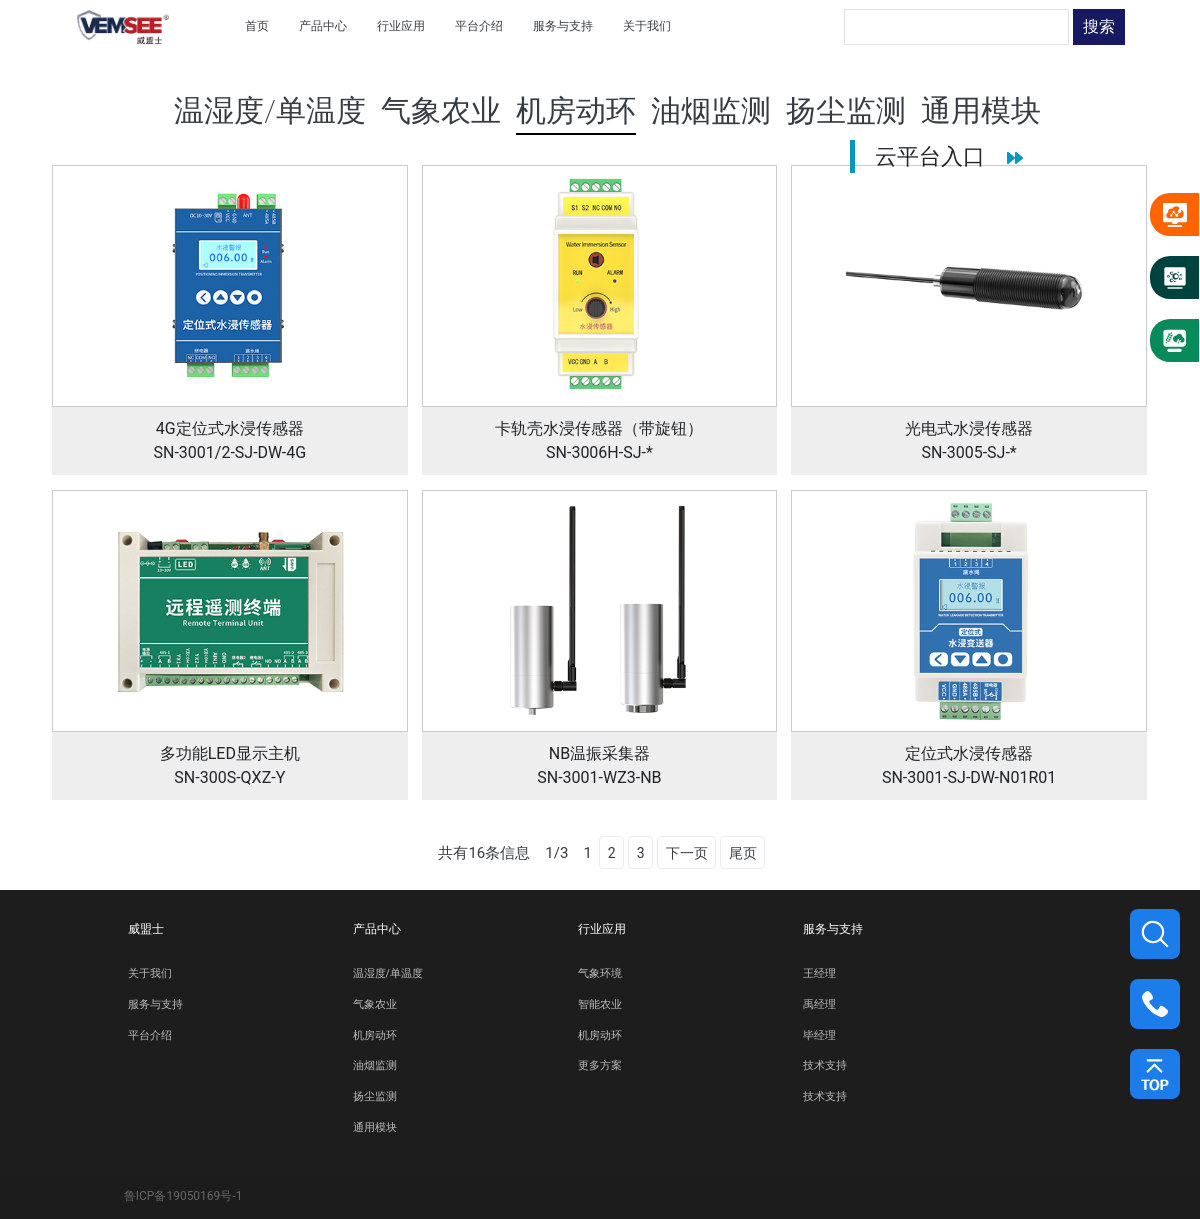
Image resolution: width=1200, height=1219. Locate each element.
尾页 (743, 853)
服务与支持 (155, 1004)
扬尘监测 (375, 1096)
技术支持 (825, 1065)
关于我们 (150, 973)
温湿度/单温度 (388, 973)
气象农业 (375, 1004)
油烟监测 (375, 1065)
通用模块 (375, 1127)
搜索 (1099, 26)
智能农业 (600, 1004)
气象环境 (600, 973)
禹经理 (819, 1004)
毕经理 (819, 1035)
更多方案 (600, 1065)
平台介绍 (150, 1035)
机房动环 (375, 1035)
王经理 (819, 973)
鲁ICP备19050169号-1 (183, 1196)
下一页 (687, 853)
